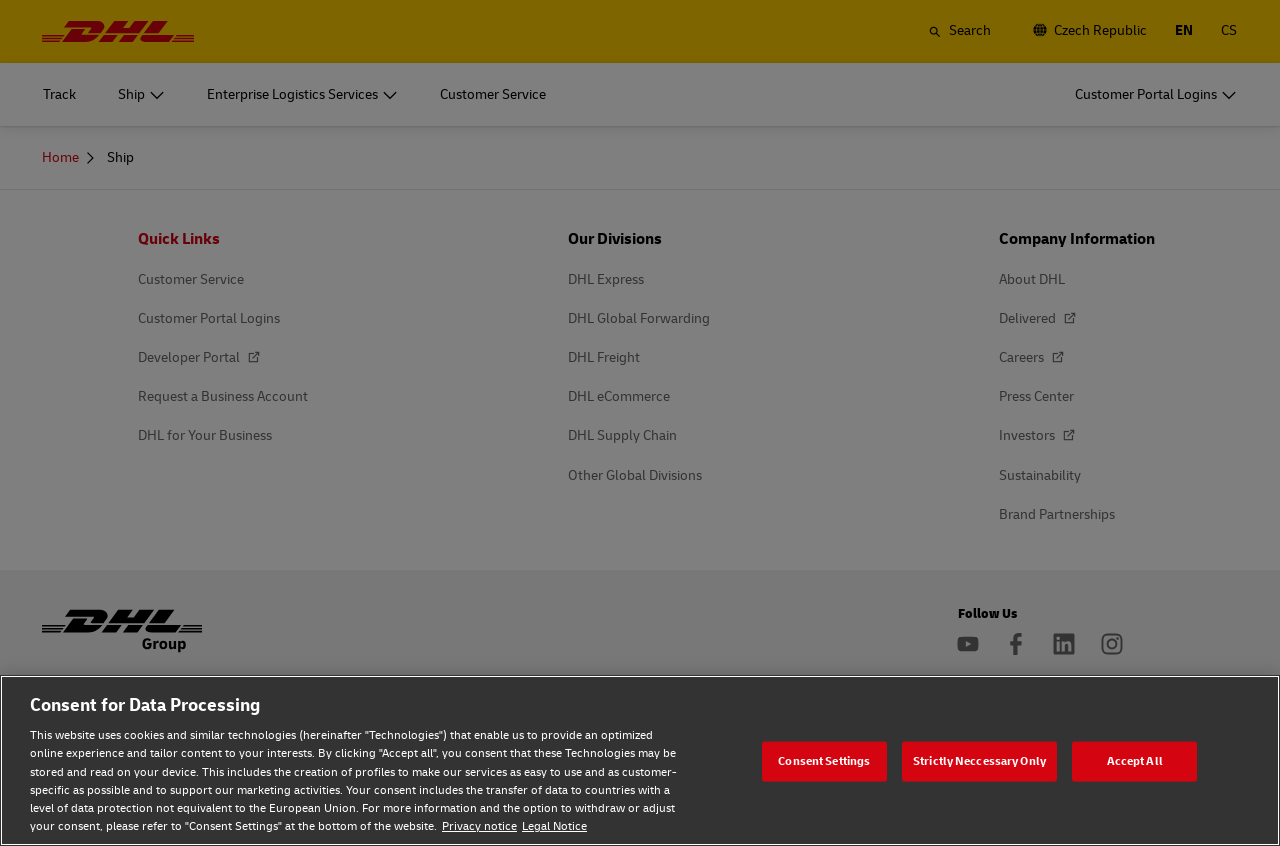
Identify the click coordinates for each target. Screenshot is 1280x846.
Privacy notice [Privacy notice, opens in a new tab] (479, 826)
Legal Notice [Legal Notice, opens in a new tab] (554, 826)
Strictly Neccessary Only (979, 760)
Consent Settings (824, 760)
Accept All (1135, 760)
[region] (640, 760)
